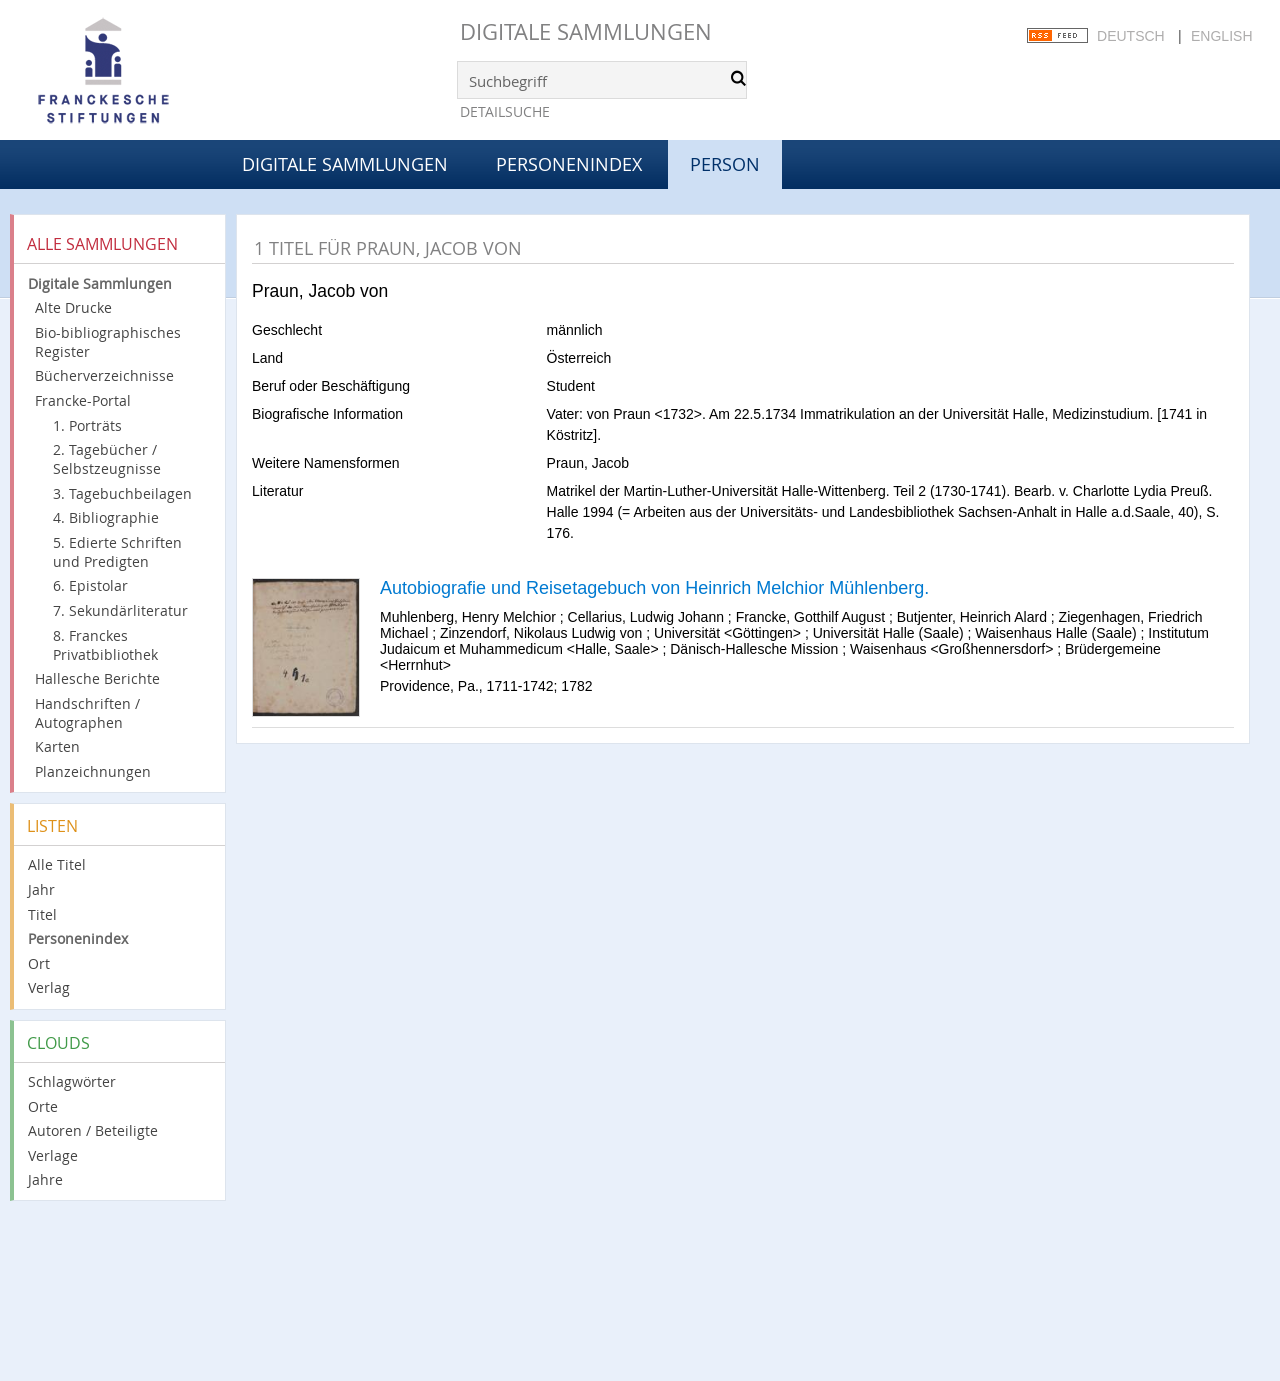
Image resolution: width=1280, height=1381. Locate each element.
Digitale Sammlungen (586, 31)
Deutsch (1131, 36)
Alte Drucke (73, 307)
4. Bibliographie (106, 517)
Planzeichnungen (93, 771)
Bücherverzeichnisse (104, 375)
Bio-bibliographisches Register (108, 342)
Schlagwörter (72, 1081)
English (1221, 36)
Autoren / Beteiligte (93, 1130)
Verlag (49, 987)
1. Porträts (87, 425)
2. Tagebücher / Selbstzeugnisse (107, 459)
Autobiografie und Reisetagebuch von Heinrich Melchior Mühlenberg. (654, 588)
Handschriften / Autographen (87, 713)
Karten (57, 746)
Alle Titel (57, 864)
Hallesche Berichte (97, 678)
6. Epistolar (90, 585)
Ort (39, 963)
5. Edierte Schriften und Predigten (117, 552)
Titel (42, 914)
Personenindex (569, 164)
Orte (43, 1106)
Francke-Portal (83, 400)
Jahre (45, 1179)
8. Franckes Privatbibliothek (105, 645)
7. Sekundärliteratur (120, 610)
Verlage (53, 1155)
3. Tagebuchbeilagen (122, 493)
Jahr (41, 889)
